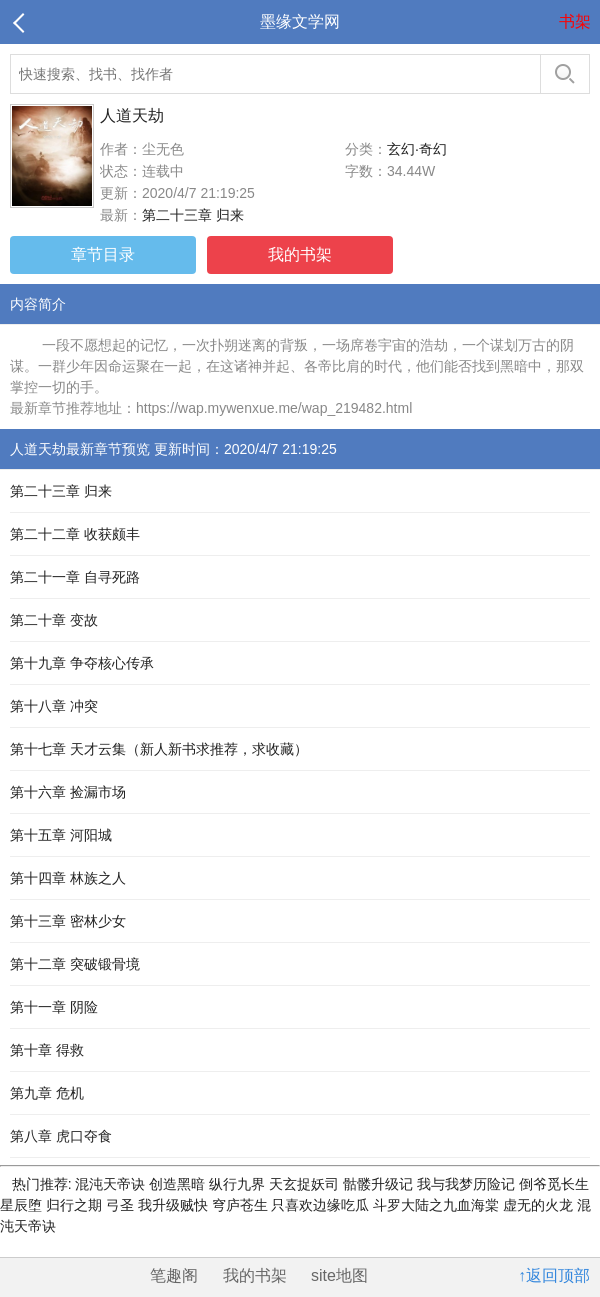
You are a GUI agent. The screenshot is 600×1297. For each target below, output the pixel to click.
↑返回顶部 (554, 1275)
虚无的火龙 (540, 1205)
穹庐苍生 (242, 1205)
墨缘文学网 (300, 21)
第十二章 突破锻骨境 (75, 964)
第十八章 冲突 (54, 706)
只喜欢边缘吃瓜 (322, 1205)
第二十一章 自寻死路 (75, 577)
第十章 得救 (47, 1050)
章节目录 (103, 254)
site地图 (339, 1275)
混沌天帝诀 (111, 1184)
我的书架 (300, 254)
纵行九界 (239, 1184)
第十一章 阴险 (54, 1007)
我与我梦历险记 (468, 1184)
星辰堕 (23, 1205)
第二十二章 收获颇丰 (75, 534)
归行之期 (76, 1205)
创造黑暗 (179, 1184)
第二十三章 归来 (193, 215)
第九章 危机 (47, 1093)
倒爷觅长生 (554, 1184)
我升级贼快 (175, 1205)
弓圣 (122, 1205)
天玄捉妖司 (306, 1184)
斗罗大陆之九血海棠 (438, 1205)
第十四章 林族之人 (68, 878)
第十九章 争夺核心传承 (82, 663)
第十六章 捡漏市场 (68, 792)
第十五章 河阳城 (61, 835)
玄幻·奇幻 (417, 149)
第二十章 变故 (54, 620)
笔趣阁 (174, 1275)
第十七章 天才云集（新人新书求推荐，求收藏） (159, 749)
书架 (575, 21)
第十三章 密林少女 (68, 921)
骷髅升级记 (380, 1184)
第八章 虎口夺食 (61, 1136)
